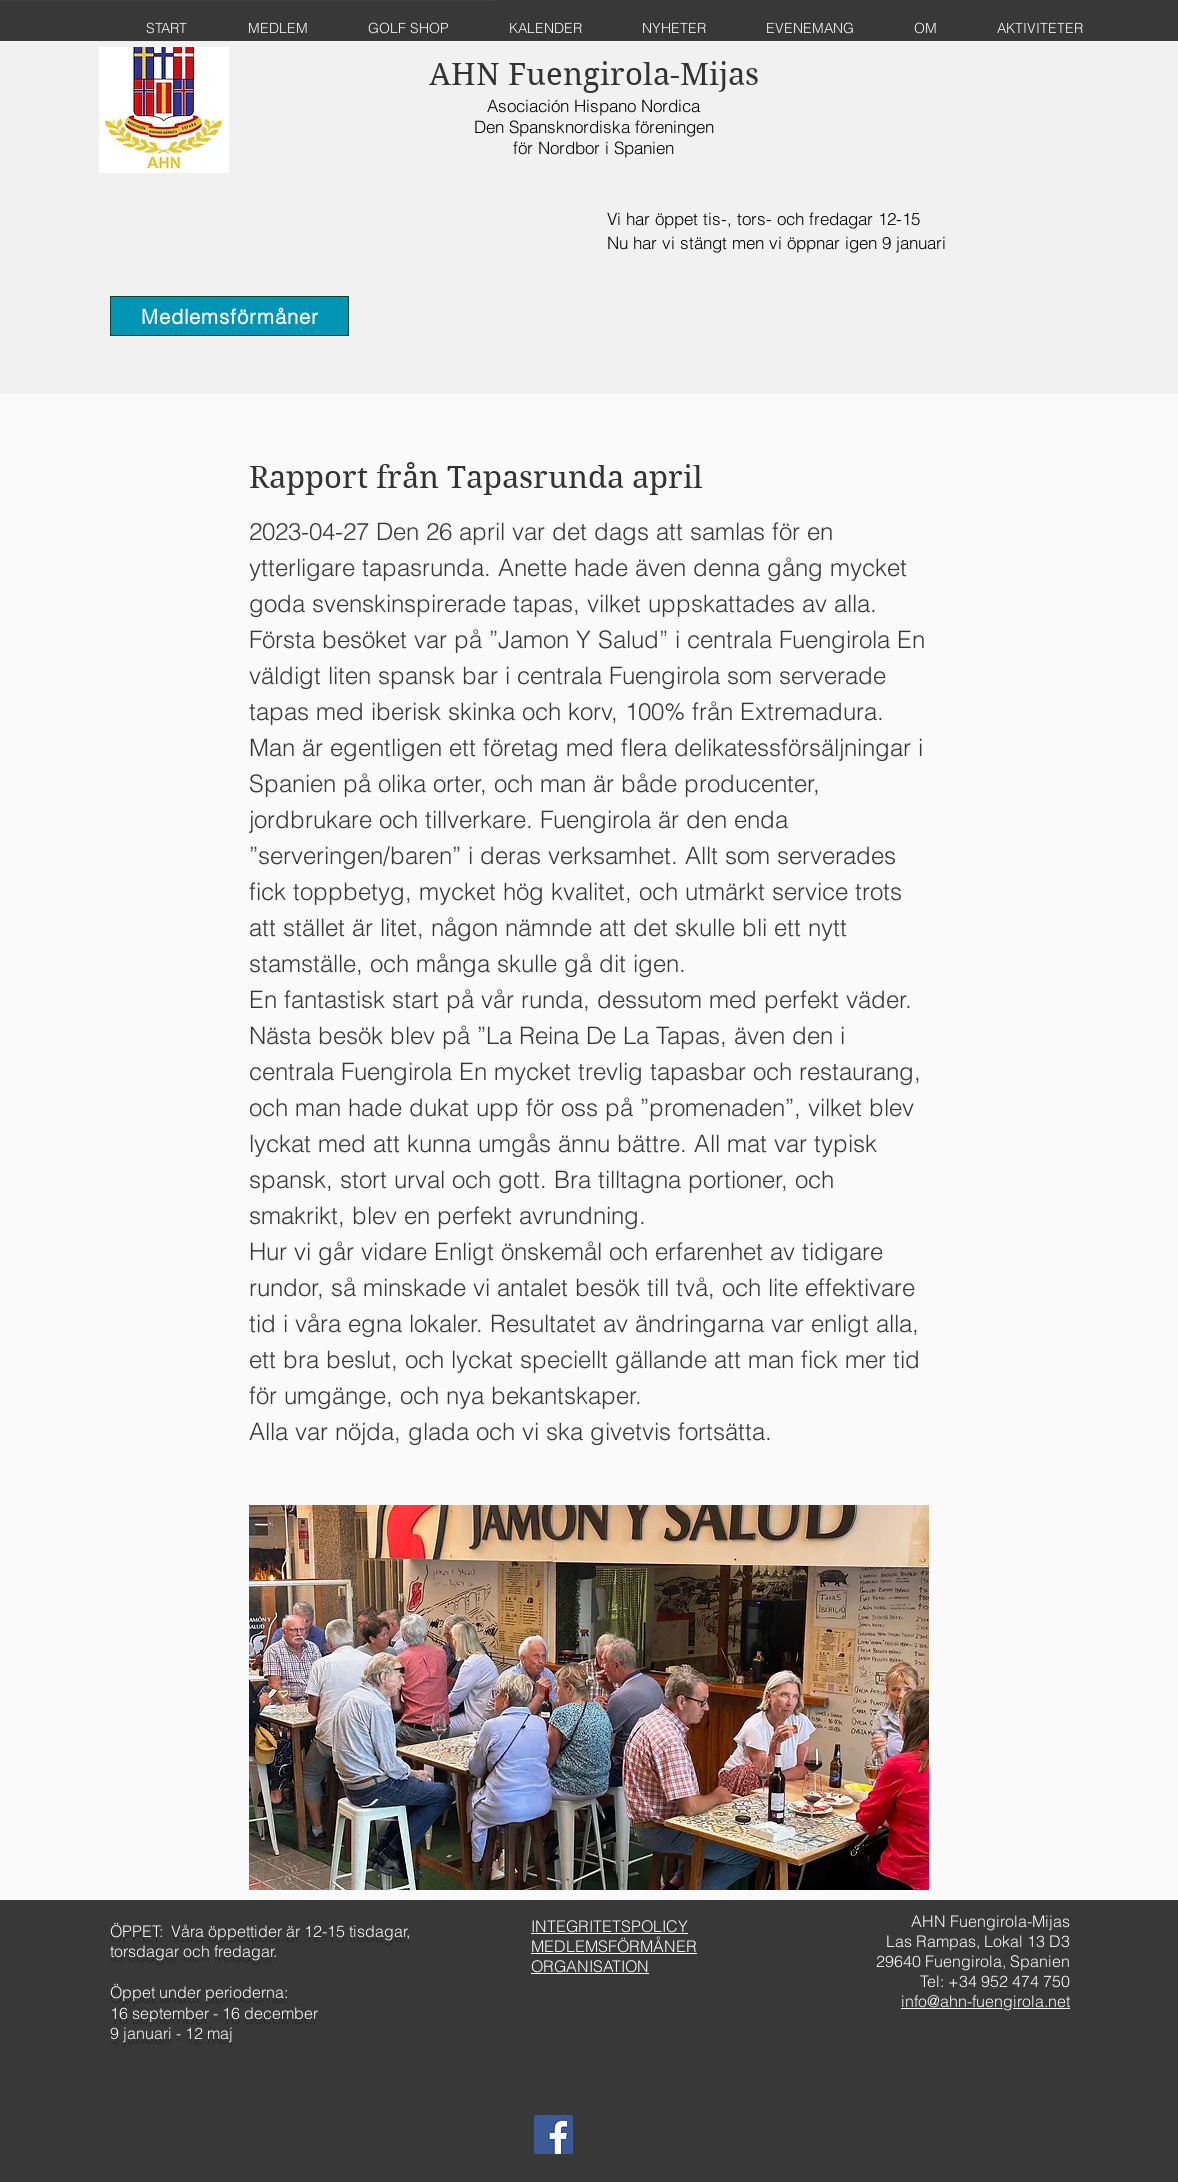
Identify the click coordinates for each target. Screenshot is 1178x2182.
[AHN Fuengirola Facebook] (553, 2134)
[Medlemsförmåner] (229, 316)
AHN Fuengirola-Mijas (594, 74)
